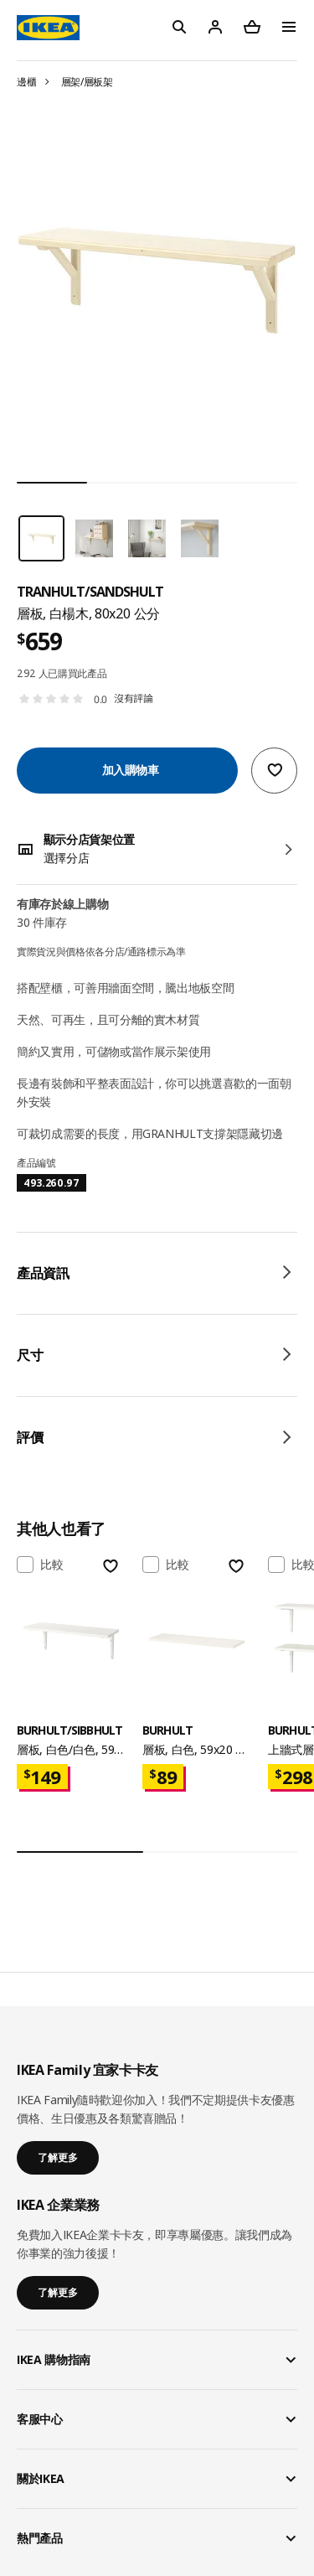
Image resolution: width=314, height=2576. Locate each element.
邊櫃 (26, 82)
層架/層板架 (87, 82)
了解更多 (58, 2157)
